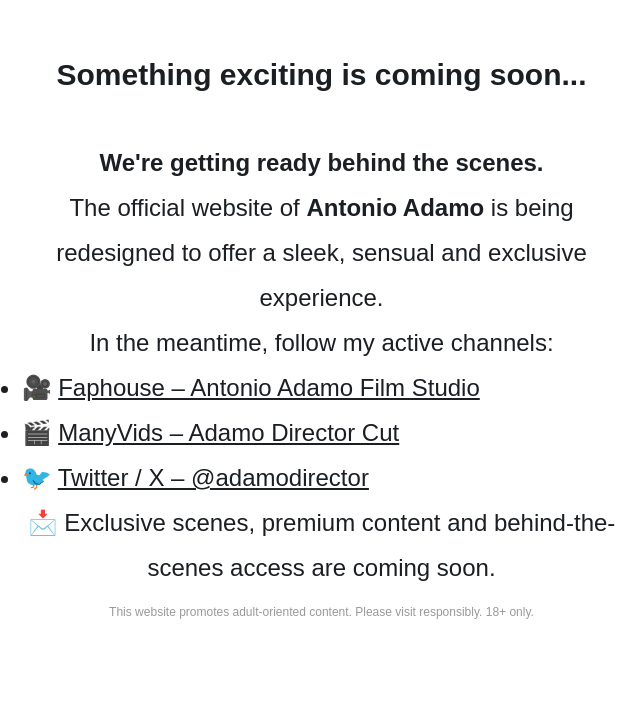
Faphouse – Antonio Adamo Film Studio (269, 387)
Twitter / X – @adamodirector (213, 477)
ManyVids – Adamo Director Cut (228, 432)
